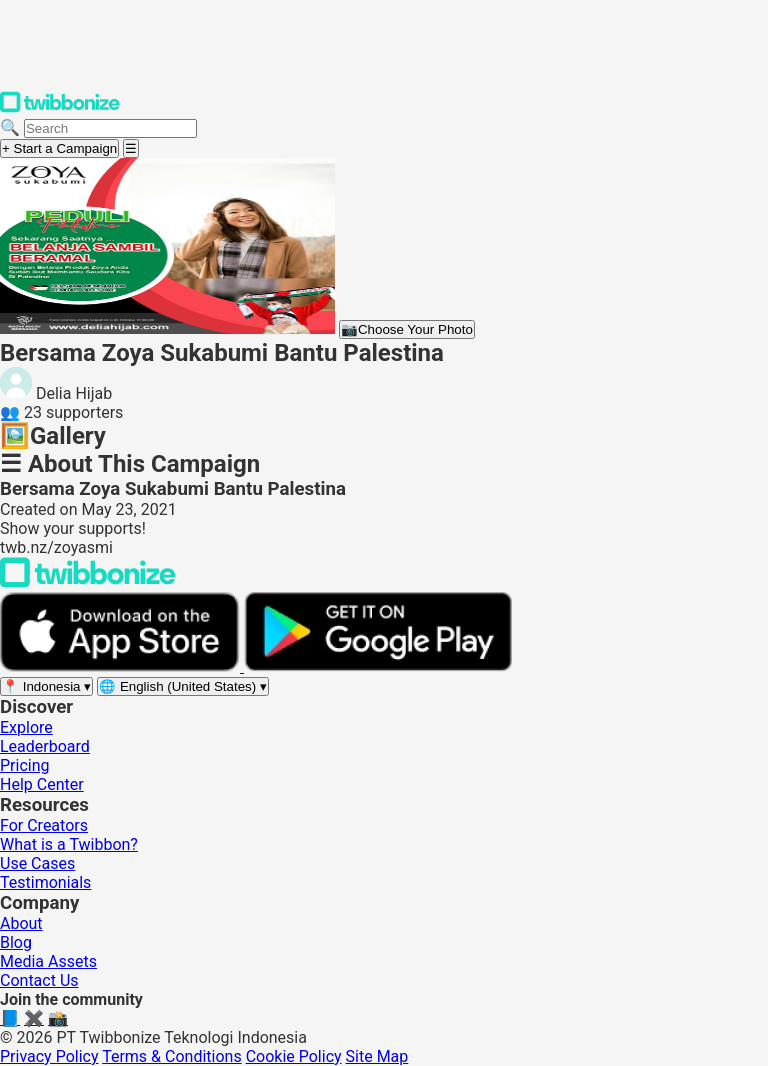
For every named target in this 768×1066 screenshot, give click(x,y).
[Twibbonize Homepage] (60, 108)
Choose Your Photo (407, 329)
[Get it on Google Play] (378, 666)
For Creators (44, 825)
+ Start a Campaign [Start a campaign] (59, 148)
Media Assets (48, 961)
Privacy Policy (49, 1056)
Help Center (42, 784)
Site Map (377, 1056)
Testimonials (45, 882)
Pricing (25, 765)
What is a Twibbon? (69, 844)
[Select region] (46, 686)
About (21, 923)
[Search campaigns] (110, 128)
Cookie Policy (294, 1056)
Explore (26, 727)
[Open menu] (131, 148)
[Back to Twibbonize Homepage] (88, 582)
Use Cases (37, 863)
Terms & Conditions (172, 1056)
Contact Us (39, 980)
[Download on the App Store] (122, 666)
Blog (16, 942)
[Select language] (183, 686)
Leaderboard (45, 746)
